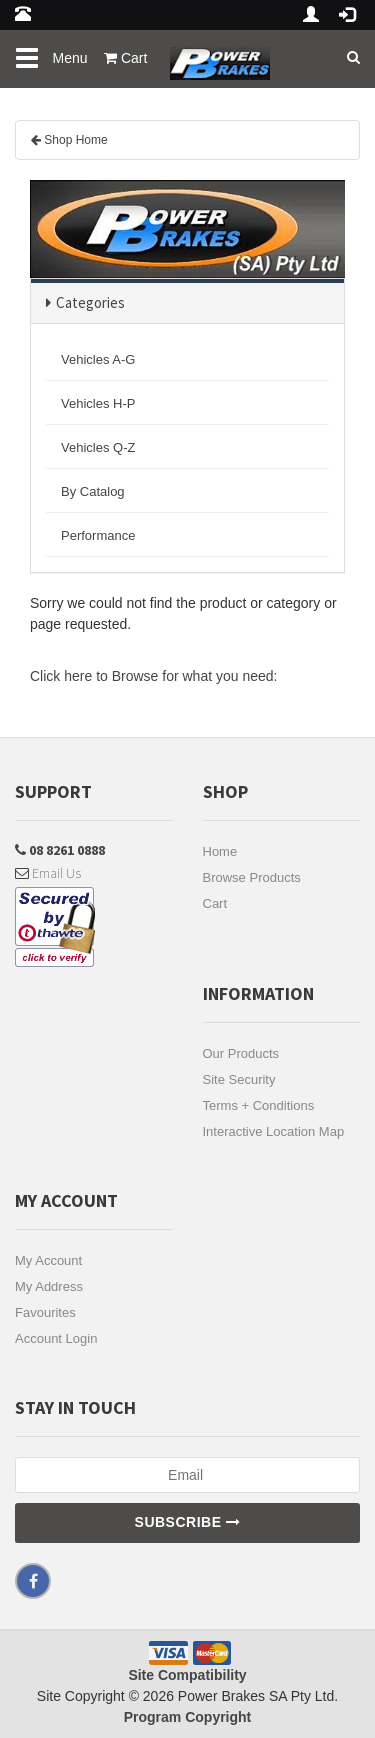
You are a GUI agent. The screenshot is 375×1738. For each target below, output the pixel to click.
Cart (215, 903)
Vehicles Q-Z (98, 447)
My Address (49, 1286)
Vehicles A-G (98, 359)
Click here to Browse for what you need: (153, 676)
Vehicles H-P (98, 403)
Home (220, 851)
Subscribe (188, 1522)
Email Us (48, 873)
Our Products (241, 1053)
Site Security (239, 1079)
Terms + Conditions (259, 1105)
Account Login (56, 1338)
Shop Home (75, 140)
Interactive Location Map (274, 1131)
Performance (98, 535)
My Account (48, 1260)
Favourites (45, 1312)
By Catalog (93, 491)
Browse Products (252, 877)
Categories (90, 302)
